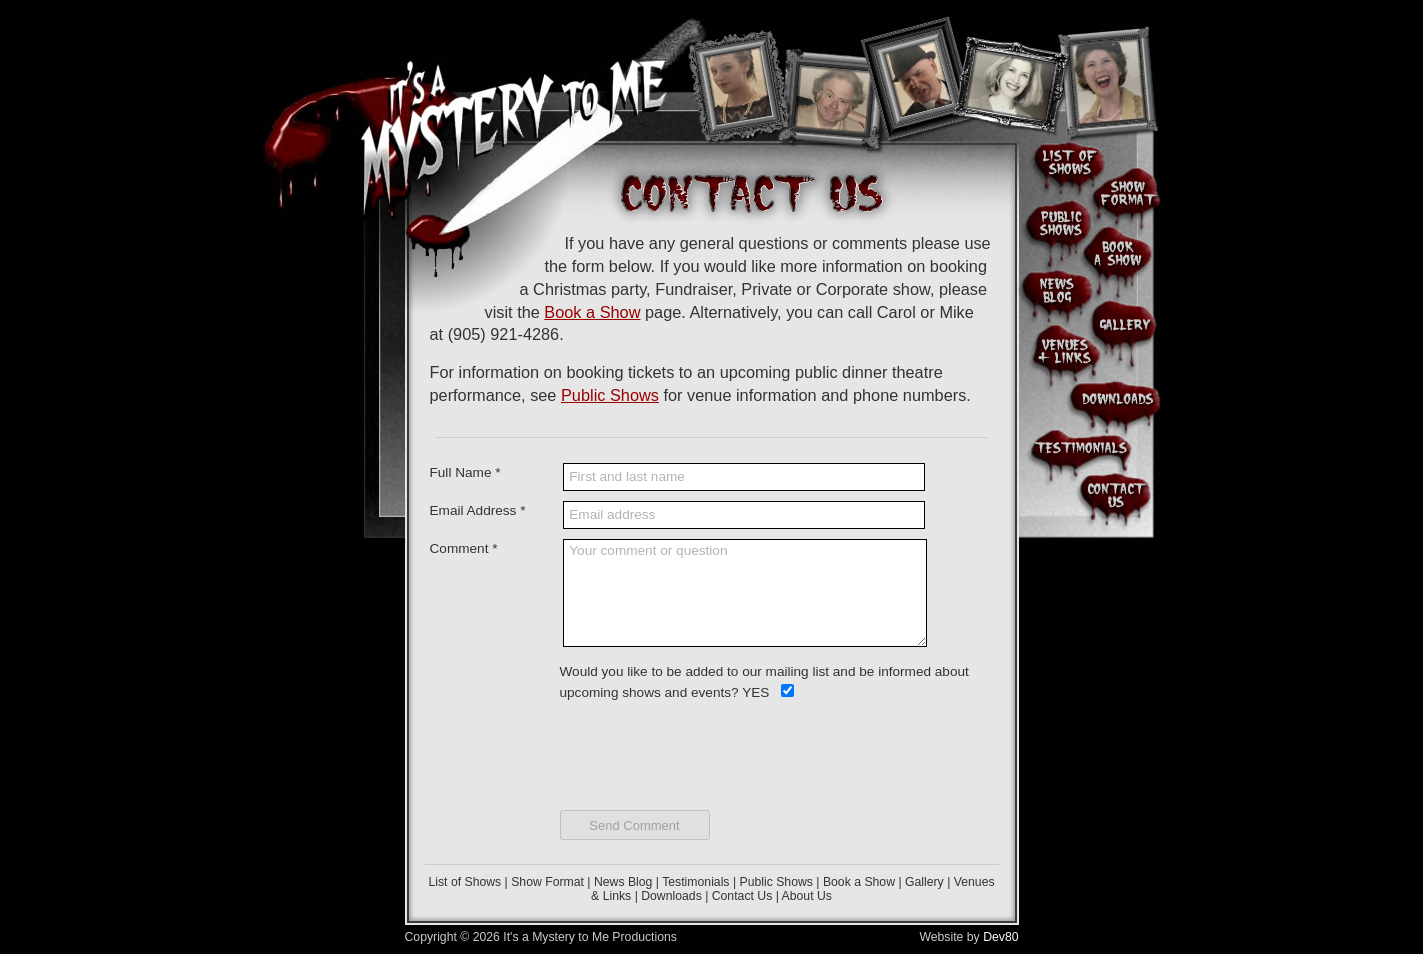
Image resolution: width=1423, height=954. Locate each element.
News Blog (623, 882)
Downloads (671, 896)
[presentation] (712, 751)
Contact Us (742, 896)
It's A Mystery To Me (518, 99)
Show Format (547, 882)
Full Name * (465, 472)
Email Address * (478, 510)
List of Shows (464, 882)
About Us (807, 896)
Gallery (924, 882)
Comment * (464, 548)
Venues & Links (1060, 351)
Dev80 (1000, 937)
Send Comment (634, 825)
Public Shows (610, 395)
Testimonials (695, 882)
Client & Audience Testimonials (1081, 448)
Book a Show (592, 312)
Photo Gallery (1125, 320)
